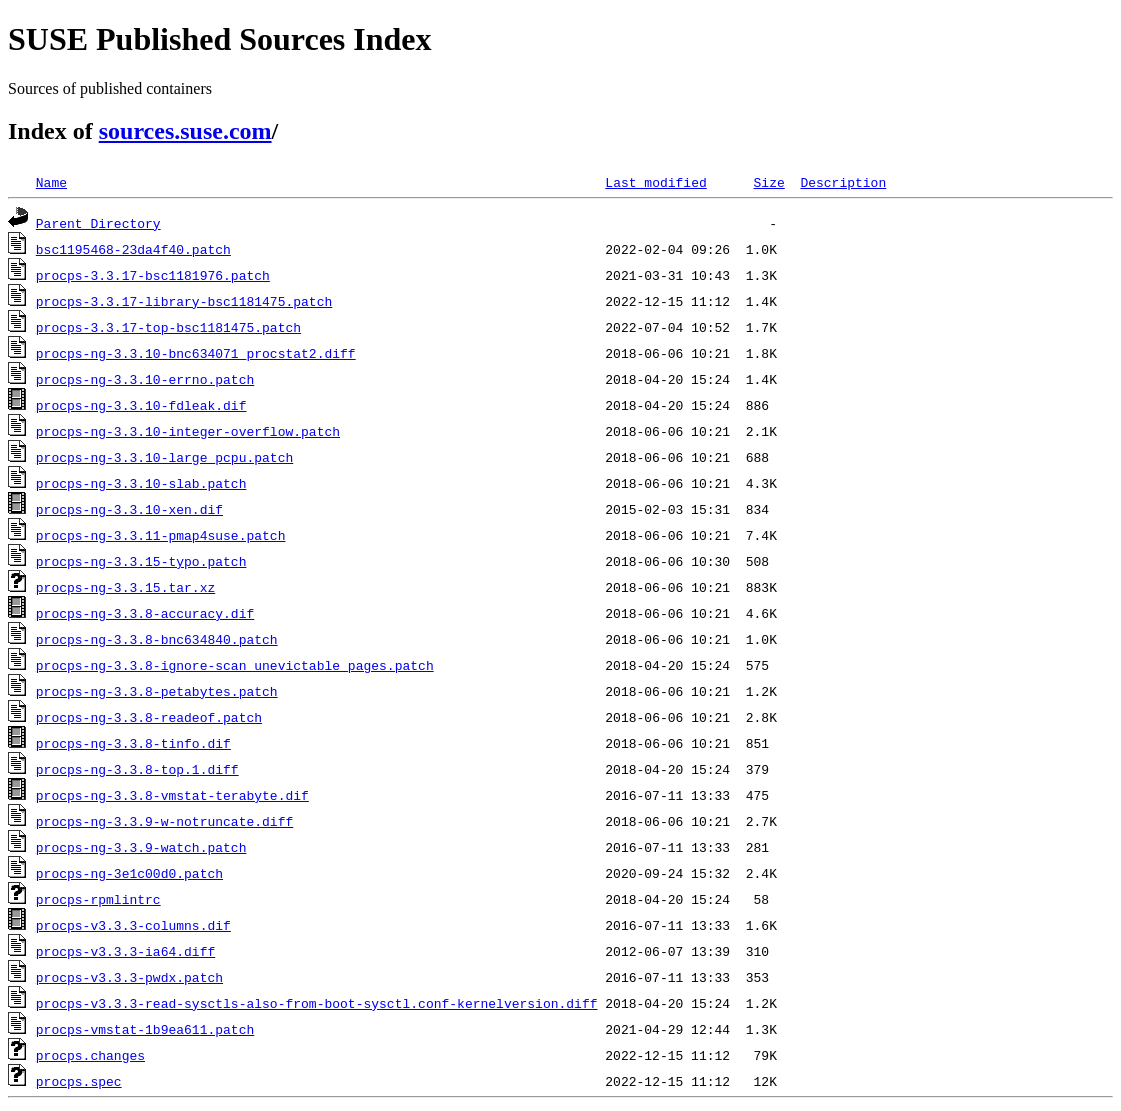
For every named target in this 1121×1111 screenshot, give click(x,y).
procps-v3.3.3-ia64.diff (125, 951)
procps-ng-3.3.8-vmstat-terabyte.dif (172, 795)
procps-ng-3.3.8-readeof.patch (149, 717)
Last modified (655, 182)
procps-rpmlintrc (98, 899)
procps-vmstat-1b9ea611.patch (145, 1029)
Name (51, 182)
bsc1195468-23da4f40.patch (133, 249)
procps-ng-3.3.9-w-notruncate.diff (164, 821)
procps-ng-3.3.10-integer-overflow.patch (188, 431)
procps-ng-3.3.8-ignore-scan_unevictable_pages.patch (235, 665)
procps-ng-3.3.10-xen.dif (129, 509)
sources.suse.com (185, 131)
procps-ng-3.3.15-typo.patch (141, 561)
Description (843, 182)
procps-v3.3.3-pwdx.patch (129, 977)
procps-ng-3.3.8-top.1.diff (137, 769)
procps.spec (79, 1081)
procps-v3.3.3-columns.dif (133, 925)
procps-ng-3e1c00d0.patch (129, 873)
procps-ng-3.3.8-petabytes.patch (157, 691)
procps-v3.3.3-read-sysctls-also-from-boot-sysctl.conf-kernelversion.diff (317, 1003)
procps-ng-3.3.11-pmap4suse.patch (161, 535)
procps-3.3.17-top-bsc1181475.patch (168, 327)
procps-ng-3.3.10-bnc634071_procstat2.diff (196, 353)
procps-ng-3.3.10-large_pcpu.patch (164, 457)
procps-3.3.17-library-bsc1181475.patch (184, 301)
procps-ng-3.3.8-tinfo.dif (133, 743)
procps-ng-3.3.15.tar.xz (125, 587)
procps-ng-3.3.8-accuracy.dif (145, 613)
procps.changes (90, 1055)
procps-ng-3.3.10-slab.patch (141, 483)
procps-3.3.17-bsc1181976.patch (153, 275)
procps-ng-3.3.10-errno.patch (145, 379)
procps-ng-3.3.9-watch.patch (141, 847)
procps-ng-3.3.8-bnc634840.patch (157, 639)
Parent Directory (98, 223)
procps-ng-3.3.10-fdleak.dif (141, 405)
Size (768, 182)
